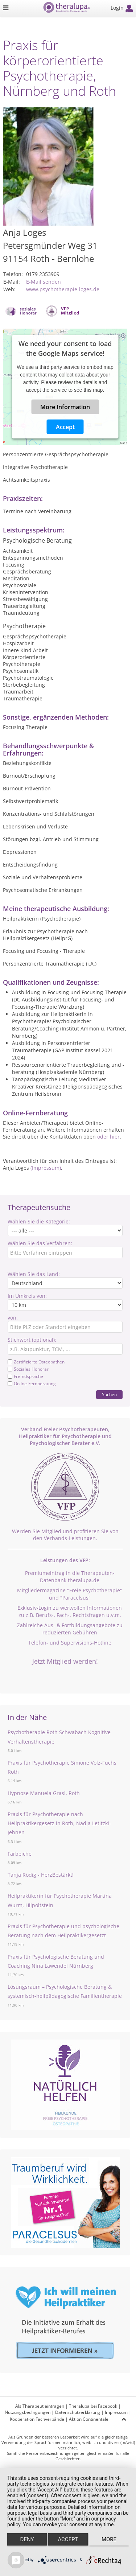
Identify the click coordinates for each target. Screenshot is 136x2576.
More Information (65, 407)
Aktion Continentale (88, 2419)
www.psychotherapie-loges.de (62, 289)
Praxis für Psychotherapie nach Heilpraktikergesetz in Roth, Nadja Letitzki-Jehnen (59, 1823)
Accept (65, 427)
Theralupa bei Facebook (93, 2406)
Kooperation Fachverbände (37, 2419)
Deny (27, 2539)
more (109, 2539)
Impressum (116, 2412)
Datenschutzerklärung (77, 2412)
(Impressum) (45, 1167)
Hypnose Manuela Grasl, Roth (44, 1793)
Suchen (109, 1394)
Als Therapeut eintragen (39, 2406)
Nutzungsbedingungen (27, 2412)
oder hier (108, 1136)
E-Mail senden (43, 281)
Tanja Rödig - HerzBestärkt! (41, 1874)
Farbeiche (20, 1853)
